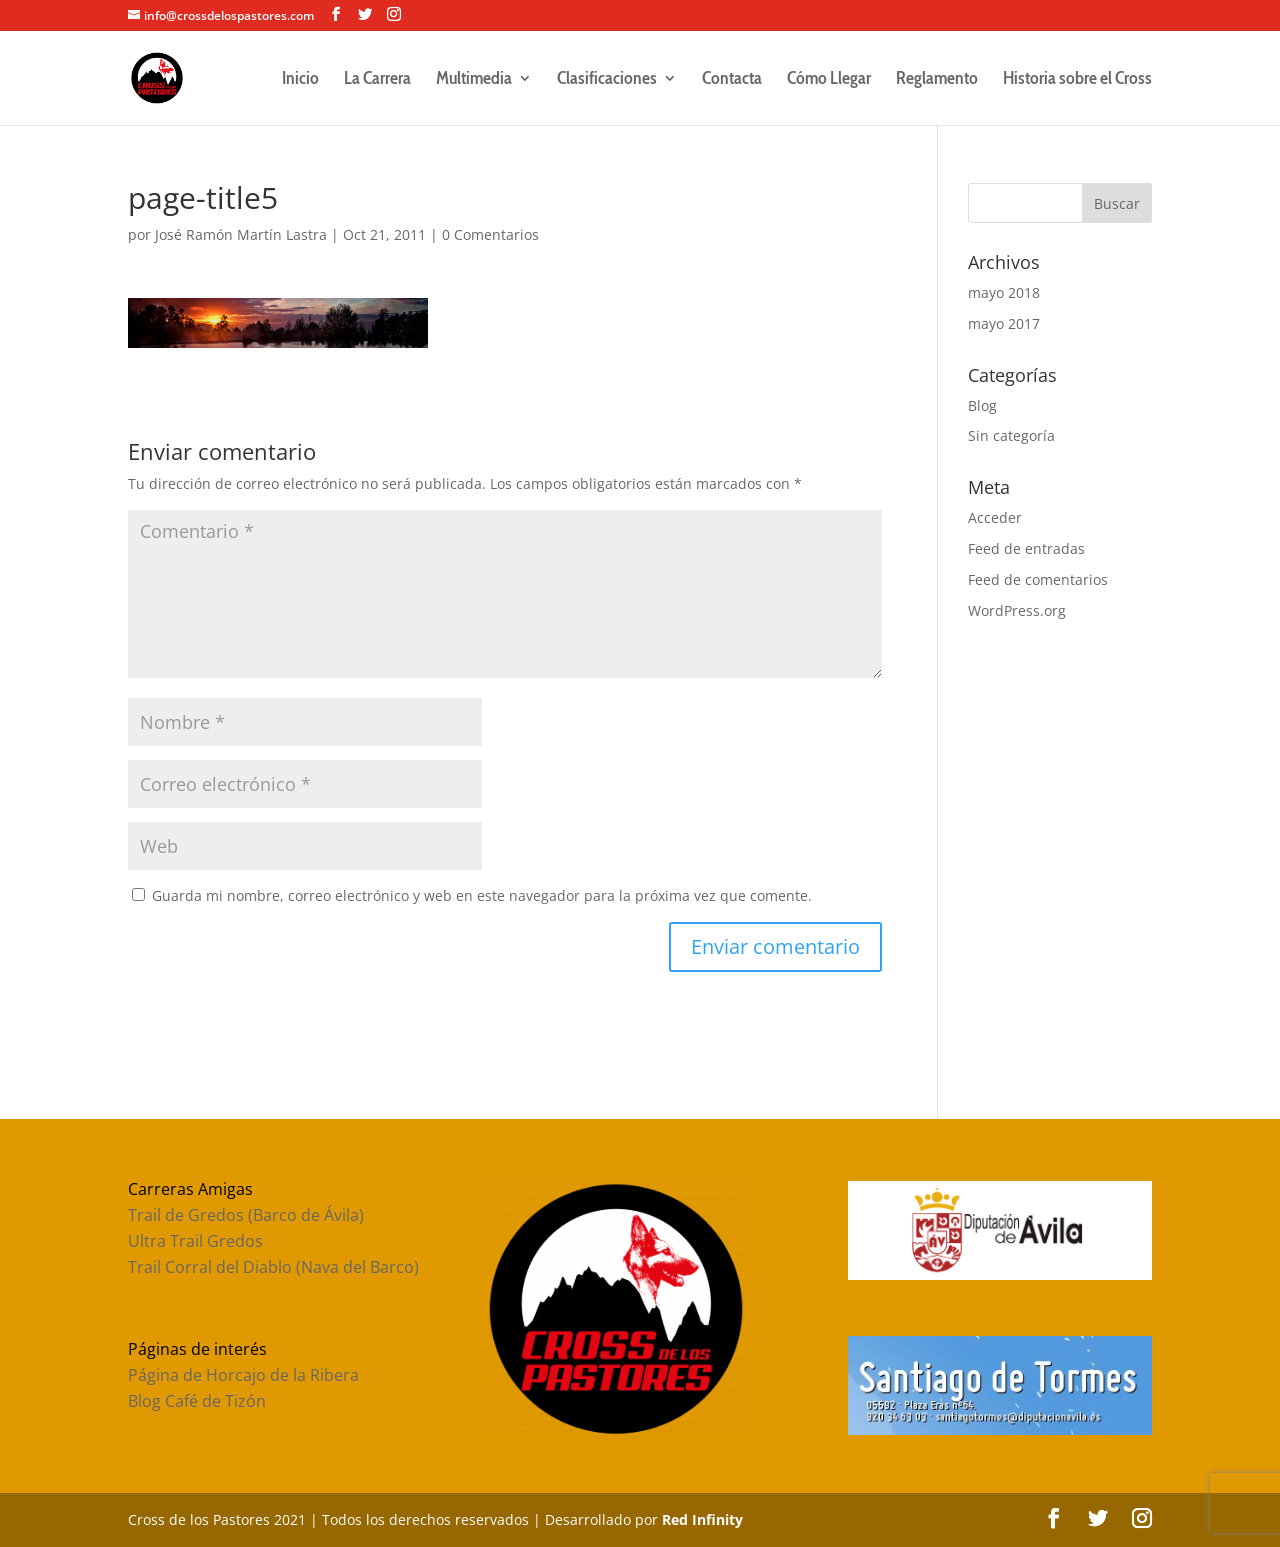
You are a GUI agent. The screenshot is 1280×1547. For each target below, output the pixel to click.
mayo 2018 (1004, 292)
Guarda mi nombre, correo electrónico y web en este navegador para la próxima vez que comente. (482, 895)
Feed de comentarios (1038, 579)
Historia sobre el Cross (1077, 80)
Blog (982, 405)
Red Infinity (702, 1519)
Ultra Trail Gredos (195, 1241)
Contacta (732, 80)
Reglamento (937, 80)
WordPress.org (1017, 610)
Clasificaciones (607, 80)
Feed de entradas (1026, 548)
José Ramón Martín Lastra (241, 234)
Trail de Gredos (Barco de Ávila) (246, 1215)
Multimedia (474, 80)
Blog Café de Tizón (197, 1401)
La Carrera (377, 80)
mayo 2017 (1004, 323)
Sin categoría (1011, 435)
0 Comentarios (490, 234)
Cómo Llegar (829, 80)
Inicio (300, 80)
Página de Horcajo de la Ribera (243, 1375)
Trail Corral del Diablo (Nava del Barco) (273, 1267)
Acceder (995, 517)
